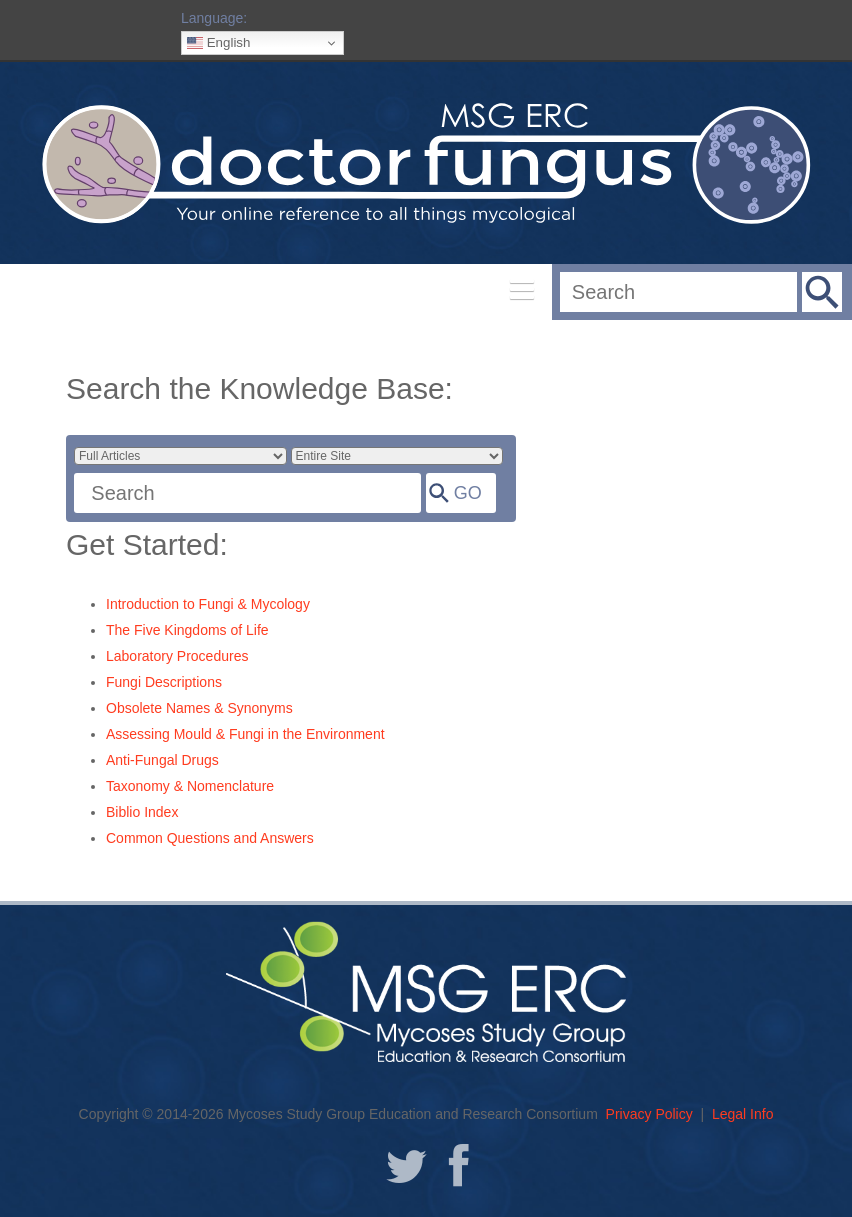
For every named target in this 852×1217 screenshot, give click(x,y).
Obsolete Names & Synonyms (199, 708)
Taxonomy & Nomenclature (190, 786)
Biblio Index (142, 812)
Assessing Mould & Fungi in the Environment (245, 734)
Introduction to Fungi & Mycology (208, 604)
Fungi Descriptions (164, 682)
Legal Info (743, 1114)
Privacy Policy (649, 1114)
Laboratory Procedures (177, 656)
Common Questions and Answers (210, 838)
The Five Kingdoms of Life (187, 630)
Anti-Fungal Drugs (162, 760)
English (218, 43)
